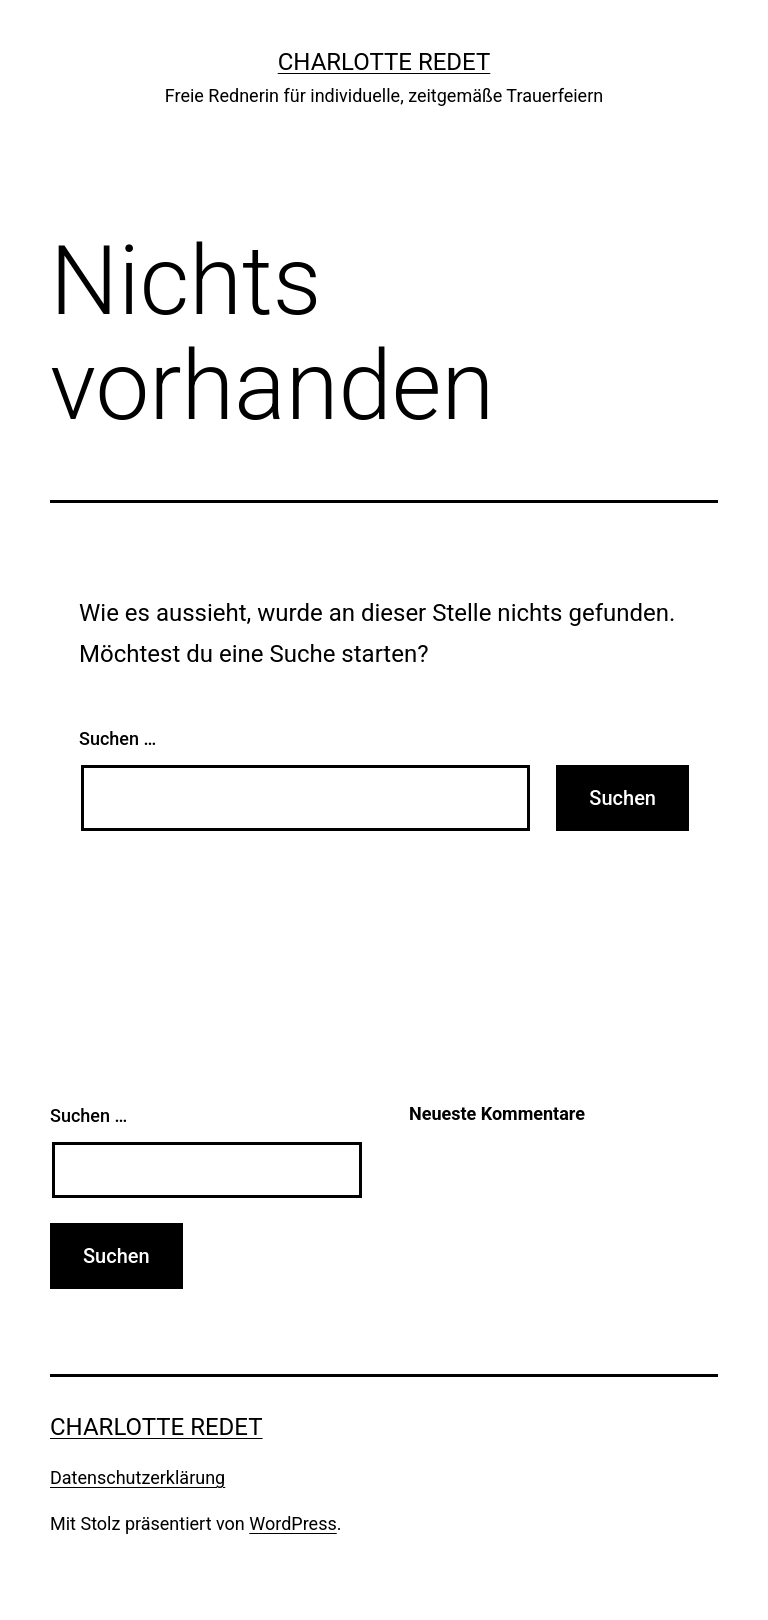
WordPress (292, 1523)
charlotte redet (384, 62)
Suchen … (117, 738)
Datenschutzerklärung (137, 1477)
